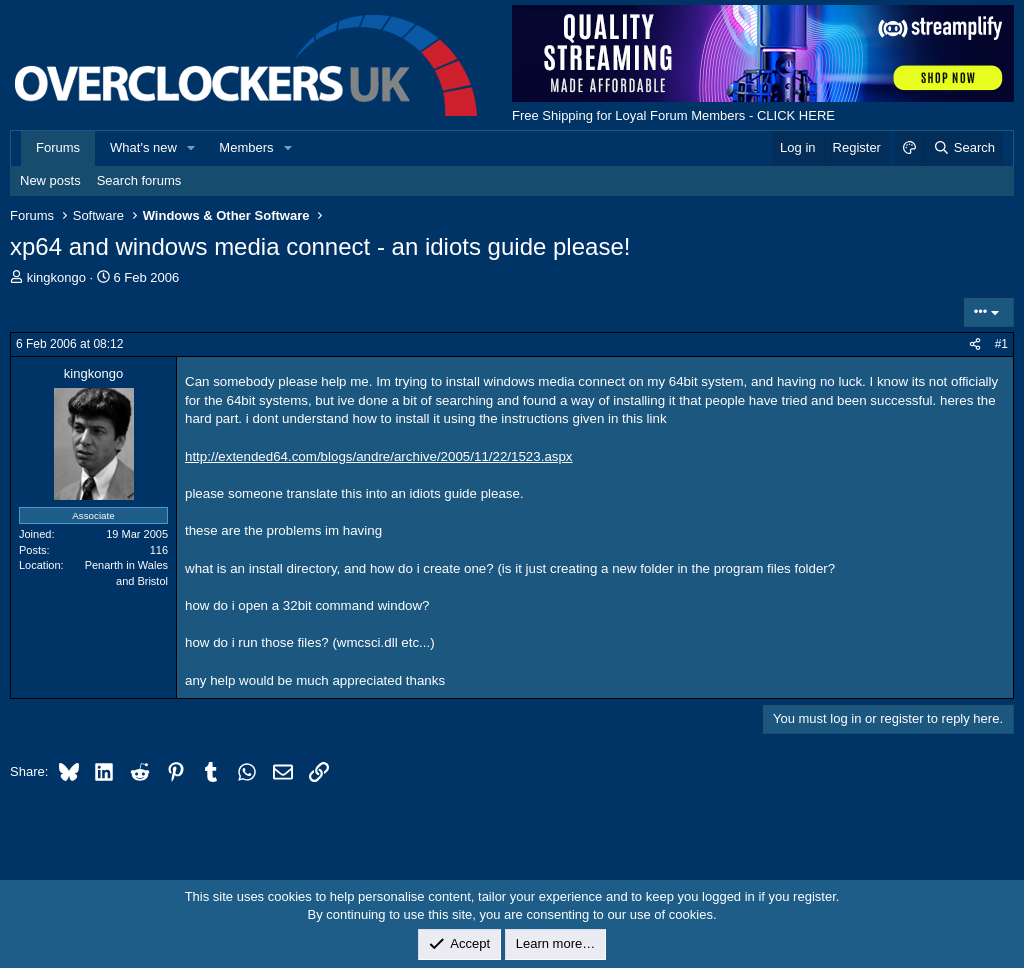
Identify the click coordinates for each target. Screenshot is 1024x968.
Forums (58, 147)
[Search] (963, 148)
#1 (1001, 344)
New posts (50, 180)
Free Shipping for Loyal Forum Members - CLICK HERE (673, 115)
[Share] (975, 344)
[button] (192, 148)
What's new (143, 147)
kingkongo (56, 277)
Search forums (139, 180)
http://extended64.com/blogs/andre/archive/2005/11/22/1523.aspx (379, 456)
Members (246, 147)
